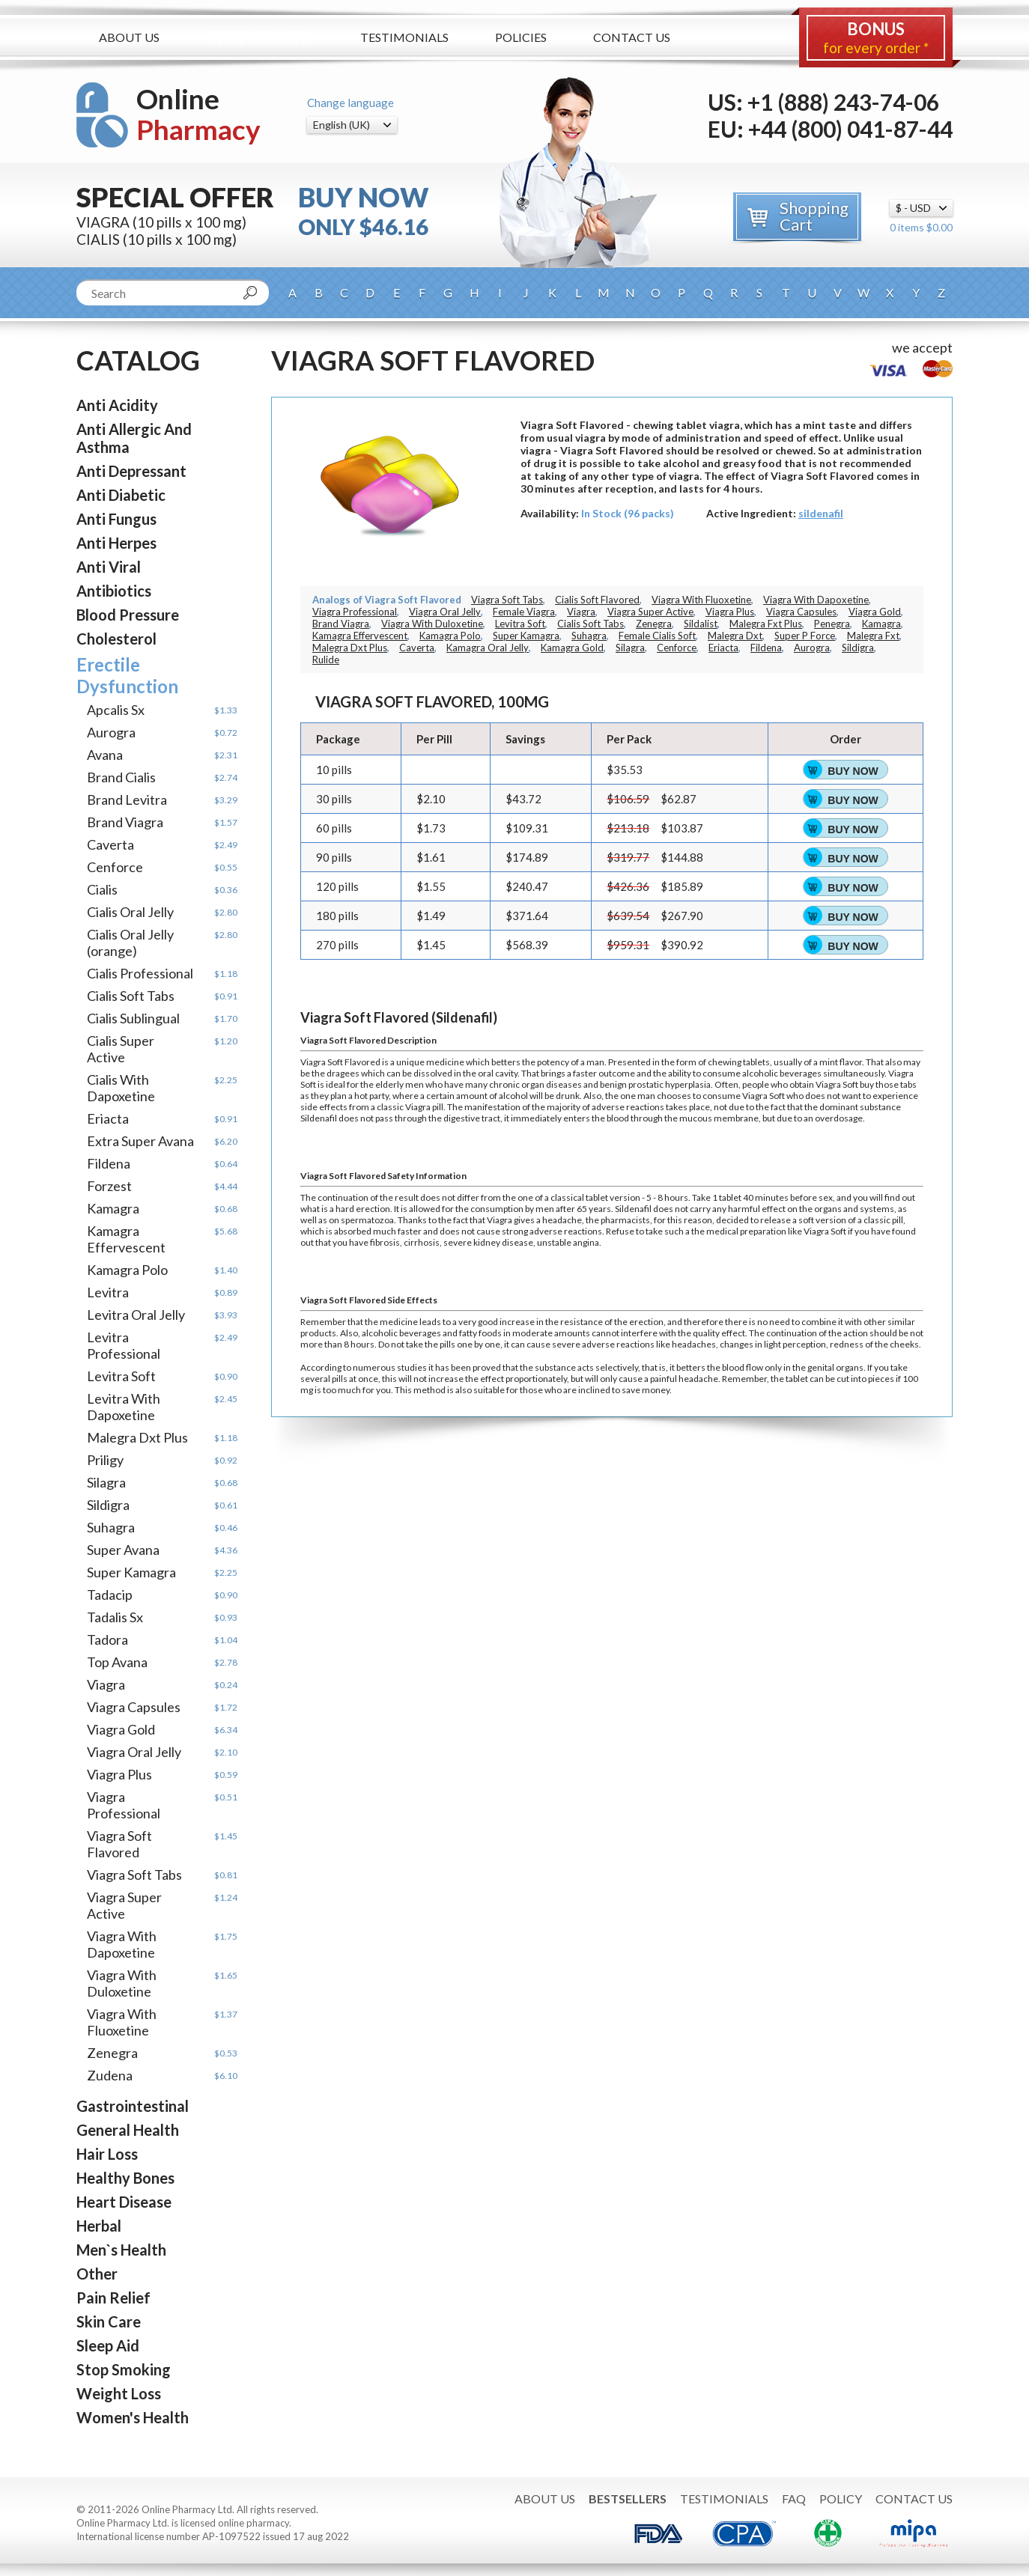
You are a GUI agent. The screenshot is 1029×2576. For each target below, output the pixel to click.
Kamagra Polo (127, 1269)
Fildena (108, 1163)
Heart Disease (124, 2202)
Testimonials (404, 37)
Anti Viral (108, 567)
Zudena (110, 2075)
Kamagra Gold (572, 648)
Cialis (102, 889)
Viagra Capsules (133, 1707)
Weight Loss (118, 2393)
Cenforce (115, 867)
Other (97, 2274)
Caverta (110, 844)
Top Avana (117, 1662)
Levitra (108, 1292)
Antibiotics (113, 591)
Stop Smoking (123, 2369)
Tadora (107, 1639)
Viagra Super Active (124, 1905)
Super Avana (123, 1549)
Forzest (109, 1186)
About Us (129, 37)
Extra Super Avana (140, 1141)
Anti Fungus (116, 519)
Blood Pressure (127, 615)
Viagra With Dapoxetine (122, 1944)
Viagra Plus (119, 1774)
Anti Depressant (131, 471)
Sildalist (700, 624)
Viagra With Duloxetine (122, 1983)
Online (198, 114)
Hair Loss (107, 2154)
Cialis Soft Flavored (597, 600)
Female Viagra (524, 612)
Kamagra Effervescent (126, 1238)
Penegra (832, 624)
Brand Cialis (121, 777)
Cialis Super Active (120, 1048)
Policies (521, 37)
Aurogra (111, 732)
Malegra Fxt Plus (765, 624)
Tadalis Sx (115, 1617)
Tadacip (110, 1594)
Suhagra (111, 1527)
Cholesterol (116, 639)
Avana (105, 754)
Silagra (106, 1482)
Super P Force (804, 636)
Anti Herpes (116, 543)
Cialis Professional (140, 973)
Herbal (98, 2226)
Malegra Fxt (873, 636)
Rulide (325, 660)
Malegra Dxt (735, 636)
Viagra (106, 1684)
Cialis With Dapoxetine (121, 1087)
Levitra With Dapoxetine (123, 1406)
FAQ (794, 2498)
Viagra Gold (121, 1729)
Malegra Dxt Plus (137, 1437)
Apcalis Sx (116, 709)
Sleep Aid (107, 2345)
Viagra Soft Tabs (134, 1874)
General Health (127, 2130)
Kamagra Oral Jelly (487, 648)
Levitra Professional (123, 1345)
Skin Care (108, 2321)
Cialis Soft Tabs (130, 995)
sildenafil (820, 513)
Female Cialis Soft (657, 636)
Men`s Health (121, 2250)
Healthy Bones (125, 2178)
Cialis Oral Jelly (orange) (130, 942)
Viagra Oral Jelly (134, 1752)
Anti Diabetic (121, 495)
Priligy (105, 1460)
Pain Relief (113, 2297)
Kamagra (113, 1208)
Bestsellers (260, 38)
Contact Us (631, 37)
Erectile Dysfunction (127, 675)
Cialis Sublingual (133, 1018)
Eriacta (108, 1118)
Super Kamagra (131, 1572)
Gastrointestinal (132, 2106)
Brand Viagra (125, 822)
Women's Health (132, 2417)
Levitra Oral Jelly (136, 1314)
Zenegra (112, 2052)
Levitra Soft (121, 1376)
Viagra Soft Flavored (119, 1843)
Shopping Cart (814, 216)
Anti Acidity (117, 405)
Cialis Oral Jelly (130, 912)
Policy (840, 2498)
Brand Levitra (127, 799)
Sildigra (108, 1504)
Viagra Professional (123, 1804)
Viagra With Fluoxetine (122, 2022)
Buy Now (853, 771)
